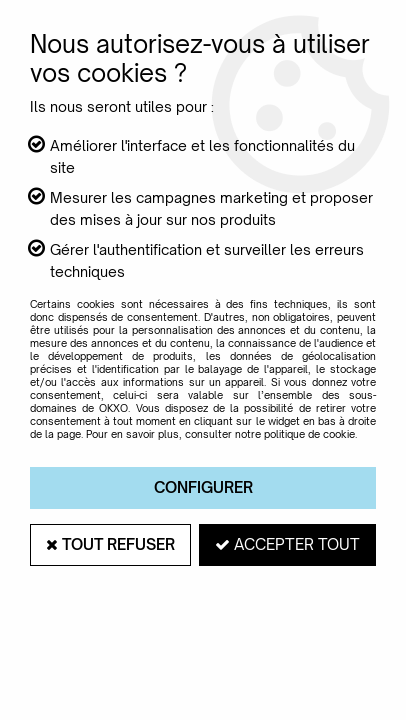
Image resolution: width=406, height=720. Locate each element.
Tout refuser (110, 544)
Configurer (203, 487)
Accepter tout (287, 544)
